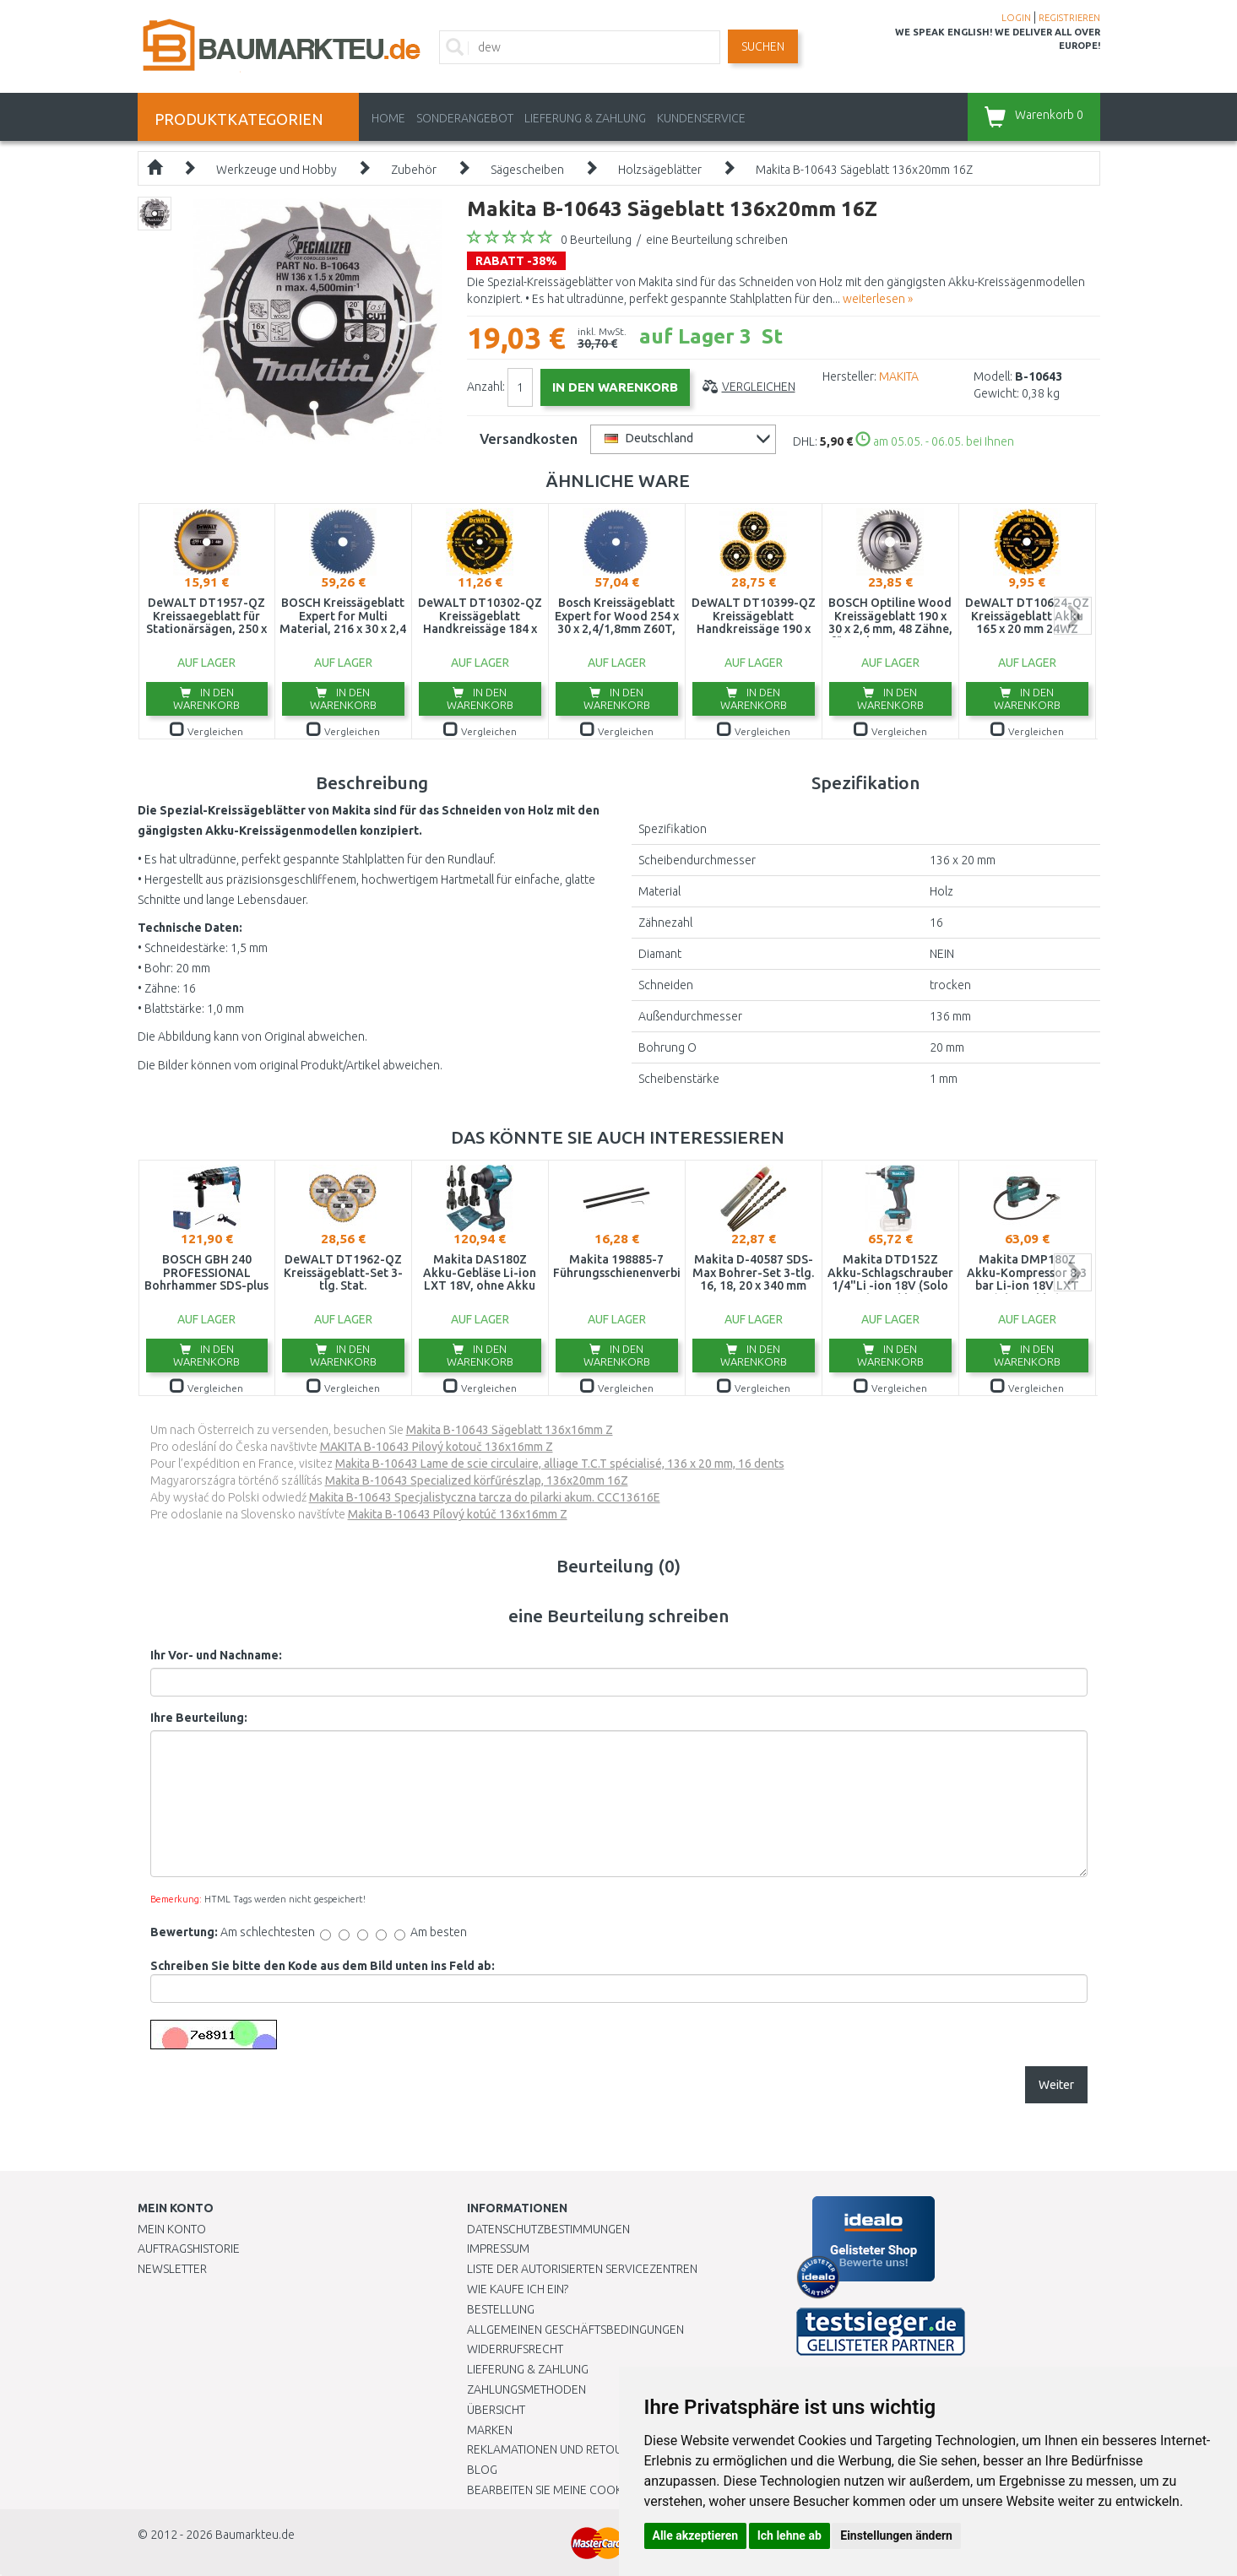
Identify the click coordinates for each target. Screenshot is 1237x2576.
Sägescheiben (527, 169)
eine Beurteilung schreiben (717, 239)
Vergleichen (758, 386)
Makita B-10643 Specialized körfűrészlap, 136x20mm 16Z (476, 1480)
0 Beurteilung (596, 239)
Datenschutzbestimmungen (548, 2229)
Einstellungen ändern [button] (896, 2535)
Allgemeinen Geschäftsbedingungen (575, 2329)
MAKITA (899, 376)
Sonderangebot (464, 118)
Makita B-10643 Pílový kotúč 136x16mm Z (457, 1514)
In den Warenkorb (206, 698)
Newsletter (172, 2269)
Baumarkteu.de (255, 2534)
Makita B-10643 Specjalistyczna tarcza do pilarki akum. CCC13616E (484, 1497)
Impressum (498, 2248)
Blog (482, 2469)
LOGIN (1016, 18)
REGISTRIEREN (1069, 18)
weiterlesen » (878, 299)
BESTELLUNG (500, 2309)
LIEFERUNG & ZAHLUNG (585, 118)
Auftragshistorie (189, 2248)
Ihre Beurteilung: (198, 1717)
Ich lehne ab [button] (789, 2535)
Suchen (762, 46)
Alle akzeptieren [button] (696, 2535)
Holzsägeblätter (660, 169)
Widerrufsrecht (515, 2349)
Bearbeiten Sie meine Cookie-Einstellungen (593, 2490)
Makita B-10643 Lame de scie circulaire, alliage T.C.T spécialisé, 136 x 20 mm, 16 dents (559, 1463)
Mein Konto (172, 2229)
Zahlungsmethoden (526, 2389)
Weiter (1056, 2085)
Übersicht (496, 2409)
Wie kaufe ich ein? (517, 2289)
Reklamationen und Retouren (555, 2449)
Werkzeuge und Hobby (276, 169)
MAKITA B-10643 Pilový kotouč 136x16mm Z (436, 1446)
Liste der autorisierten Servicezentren (582, 2269)
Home (388, 118)
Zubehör (414, 169)
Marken (490, 2430)
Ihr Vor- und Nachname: (216, 1655)
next (1073, 616)
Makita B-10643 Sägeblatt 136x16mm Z (509, 1430)
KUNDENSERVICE (701, 118)
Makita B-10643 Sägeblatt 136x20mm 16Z (864, 169)
